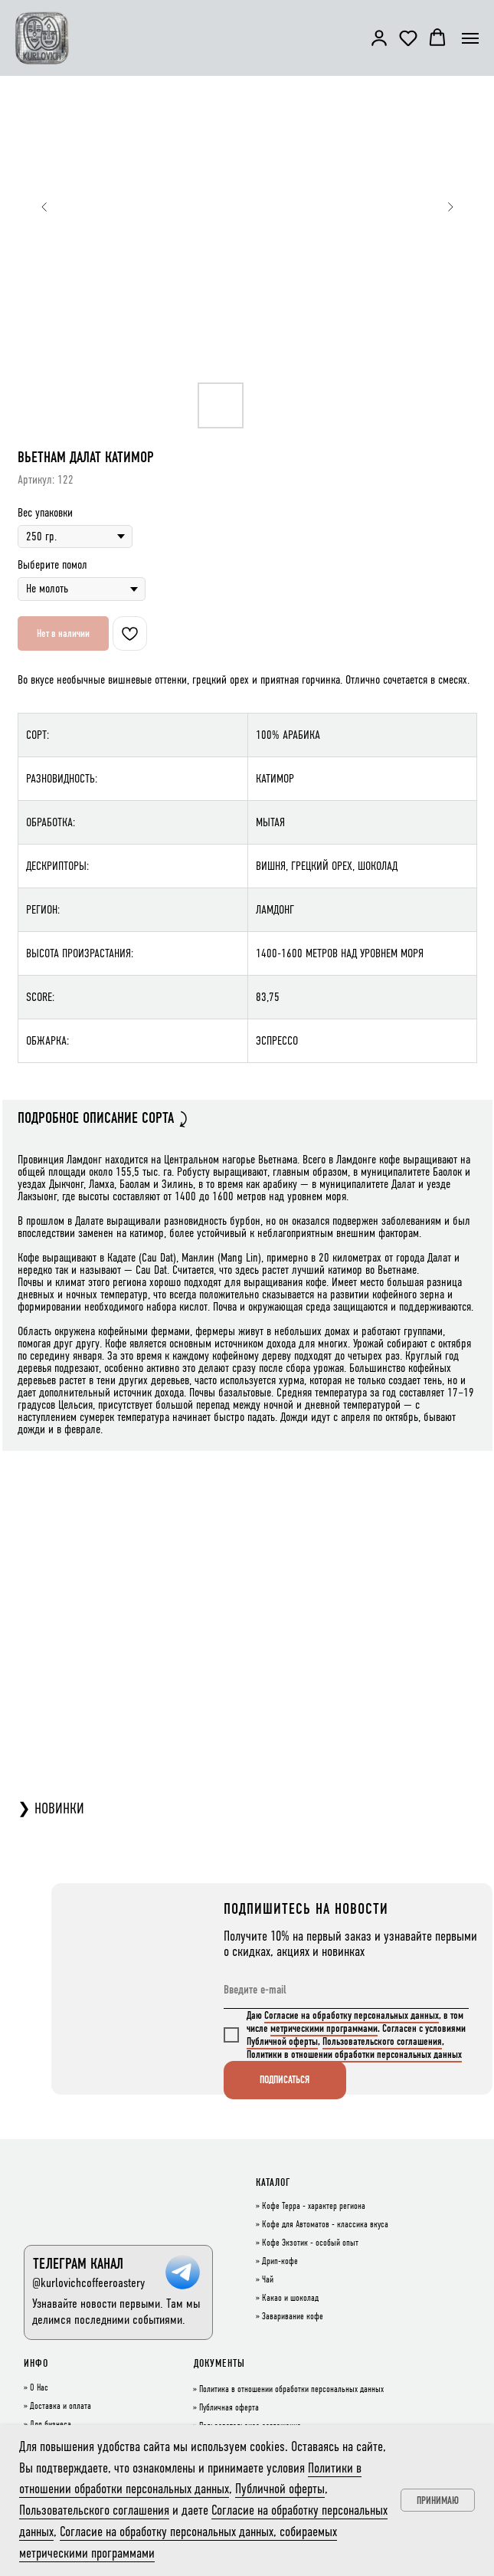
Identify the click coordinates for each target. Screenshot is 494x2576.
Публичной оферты (282, 2041)
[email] (346, 1990)
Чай (267, 2280)
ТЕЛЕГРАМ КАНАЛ (78, 2263)
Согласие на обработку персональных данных (351, 2015)
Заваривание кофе (292, 2317)
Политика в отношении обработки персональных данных (291, 2389)
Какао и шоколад (290, 2298)
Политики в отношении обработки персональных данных (354, 2054)
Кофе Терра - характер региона (313, 2206)
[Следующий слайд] (450, 206)
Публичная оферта (229, 2408)
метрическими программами (324, 2028)
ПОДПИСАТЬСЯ (284, 2079)
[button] (379, 37)
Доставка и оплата (60, 2406)
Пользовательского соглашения (382, 2041)
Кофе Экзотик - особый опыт (310, 2243)
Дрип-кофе (280, 2261)
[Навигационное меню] (470, 38)
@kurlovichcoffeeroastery (88, 2283)
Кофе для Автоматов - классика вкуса (325, 2225)
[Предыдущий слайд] (44, 206)
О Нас (39, 2388)
